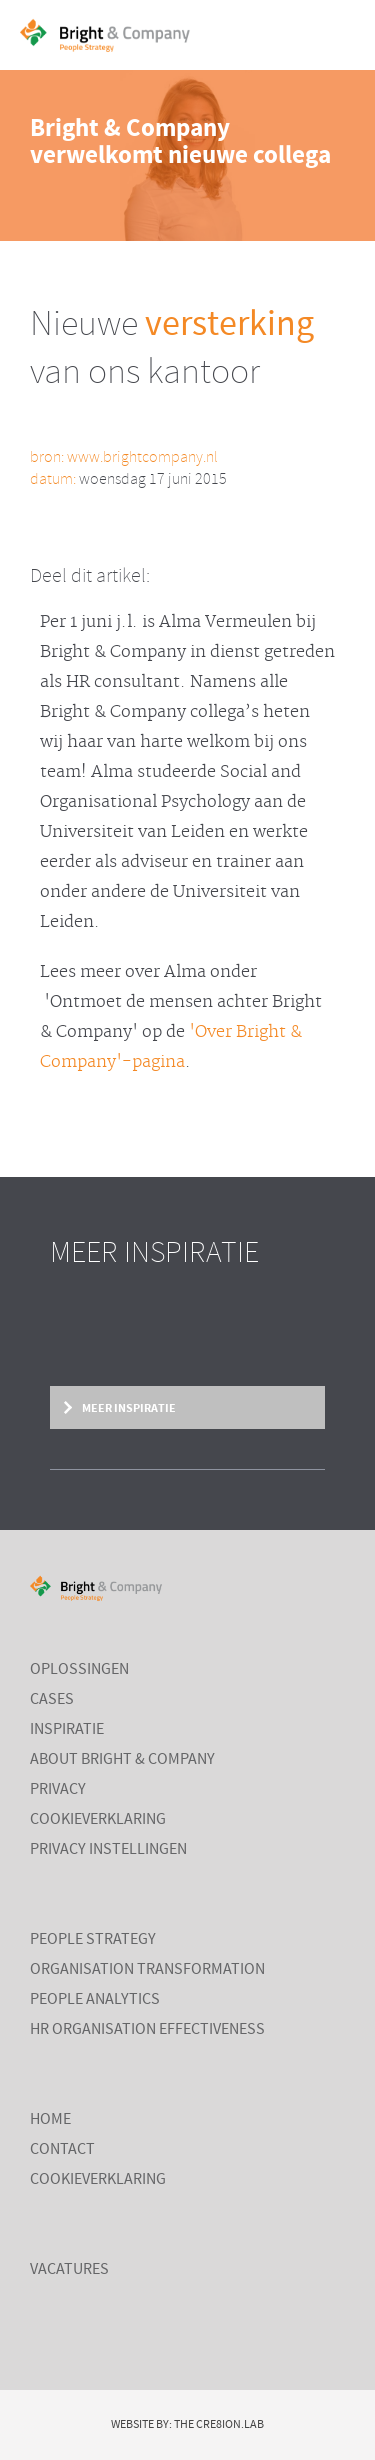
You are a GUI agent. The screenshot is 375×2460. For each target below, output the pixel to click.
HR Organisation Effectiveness (147, 2030)
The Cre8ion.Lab (219, 2425)
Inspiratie (67, 1730)
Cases (52, 1700)
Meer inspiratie (128, 1408)
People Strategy (93, 1940)
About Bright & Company (122, 1760)
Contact (62, 2150)
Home (50, 2120)
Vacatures (69, 2270)
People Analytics (95, 2000)
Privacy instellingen (108, 1850)
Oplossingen (79, 1670)
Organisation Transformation (147, 1970)
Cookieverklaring (98, 1820)
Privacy (58, 1790)
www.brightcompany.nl (142, 457)
